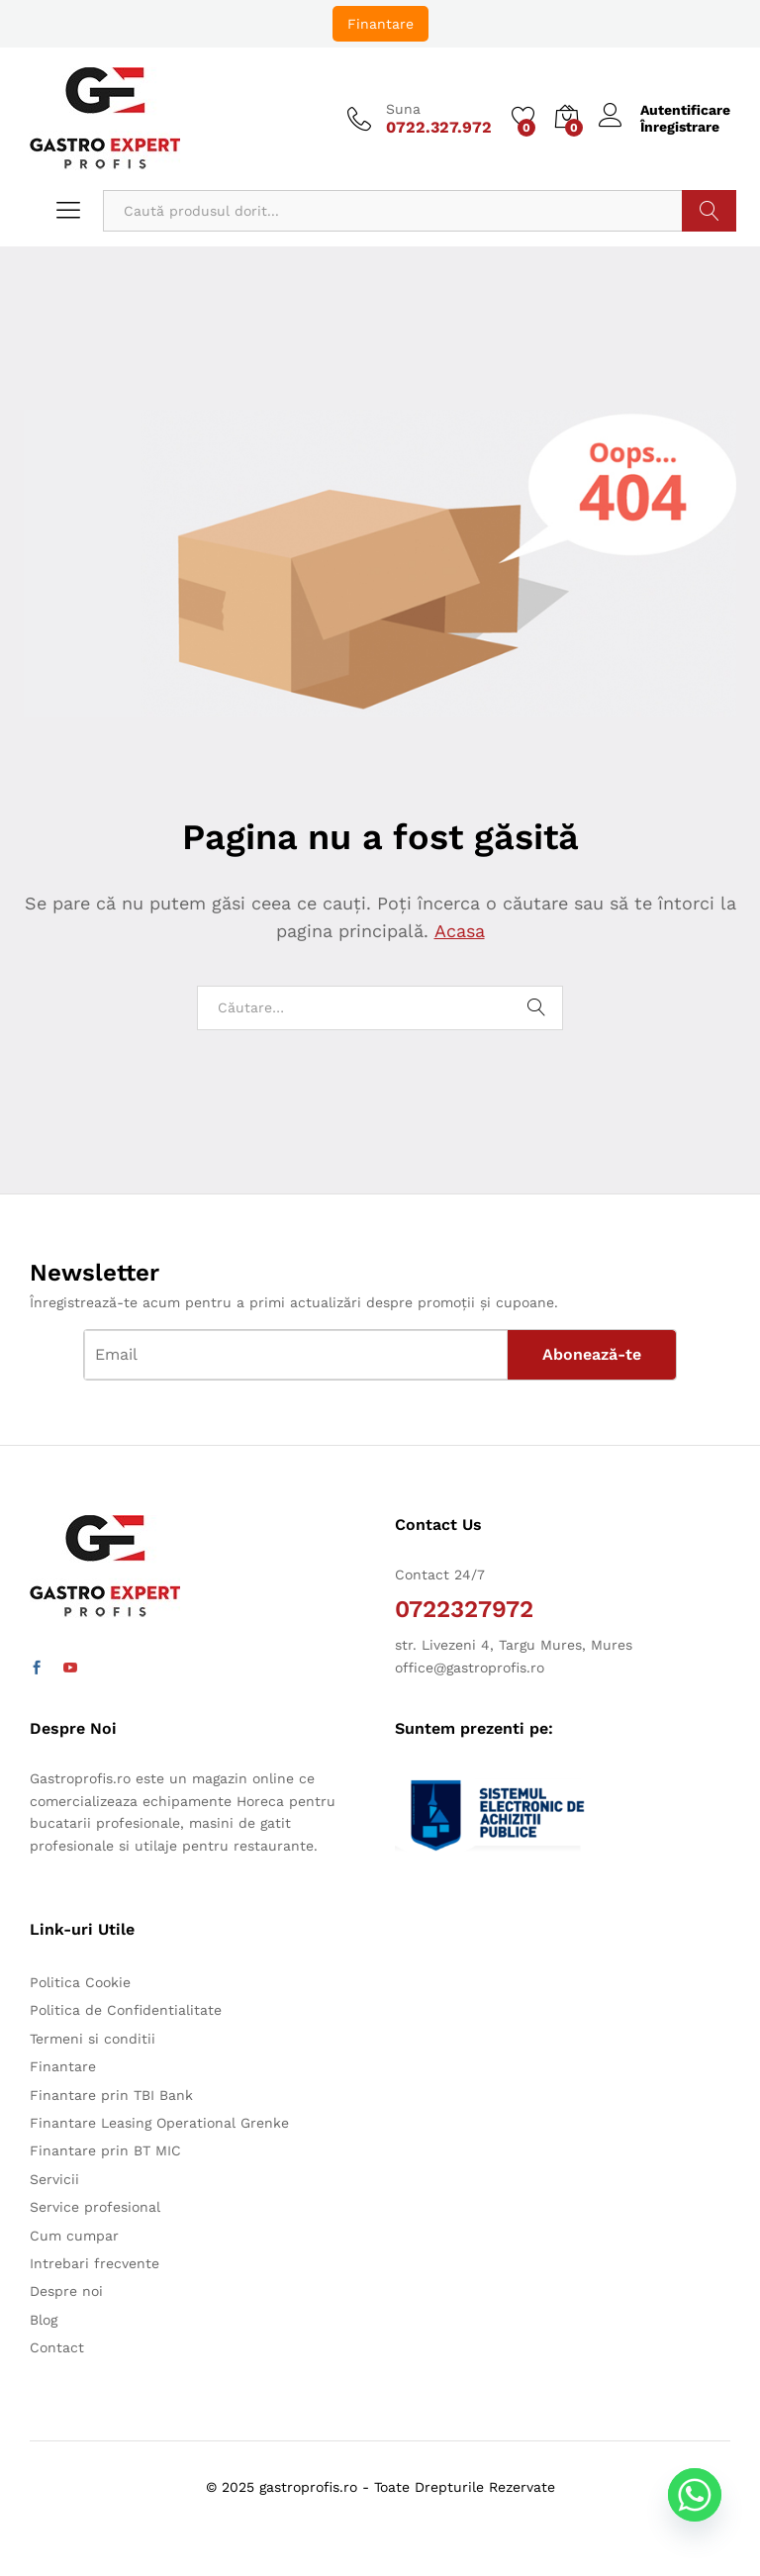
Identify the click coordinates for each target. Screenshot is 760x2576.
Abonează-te (591, 1354)
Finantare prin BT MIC (105, 2150)
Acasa (458, 930)
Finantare (380, 24)
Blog (43, 2320)
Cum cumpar (74, 2235)
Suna (403, 109)
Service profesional (95, 2207)
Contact (57, 2347)
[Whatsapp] (704, 2524)
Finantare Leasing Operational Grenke (159, 2123)
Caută (709, 211)
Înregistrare (679, 127)
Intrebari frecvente (94, 2263)
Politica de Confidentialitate (126, 2010)
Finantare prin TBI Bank (111, 2095)
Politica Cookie (80, 1982)
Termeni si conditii (92, 2039)
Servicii (54, 2179)
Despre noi (66, 2291)
